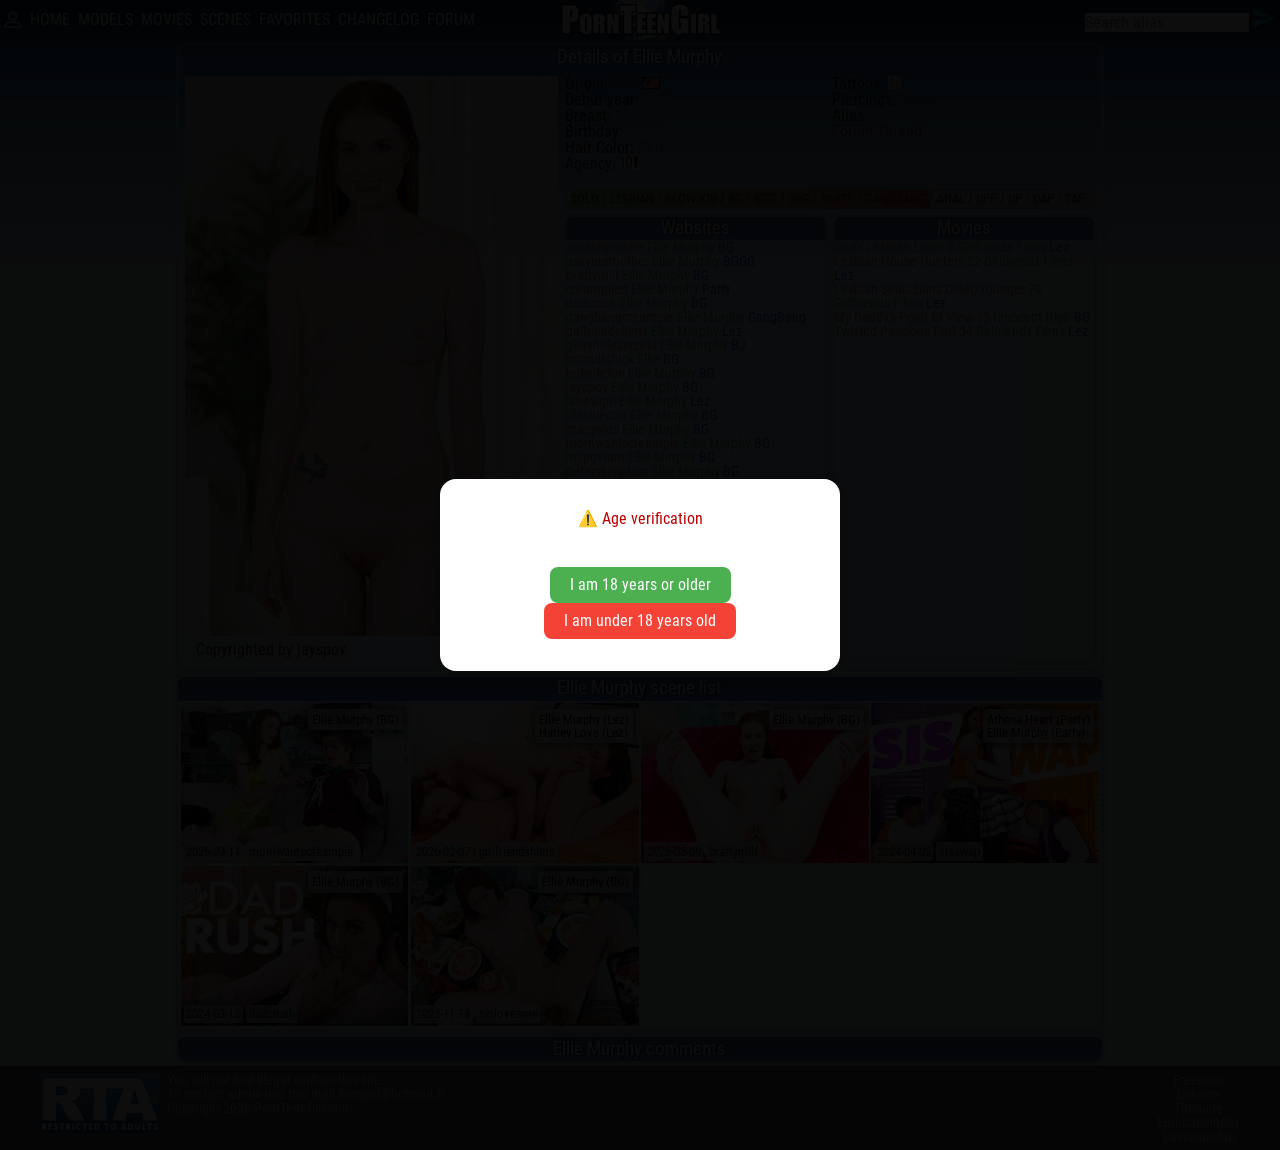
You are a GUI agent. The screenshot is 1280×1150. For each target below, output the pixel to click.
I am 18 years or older (640, 584)
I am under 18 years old (640, 620)
